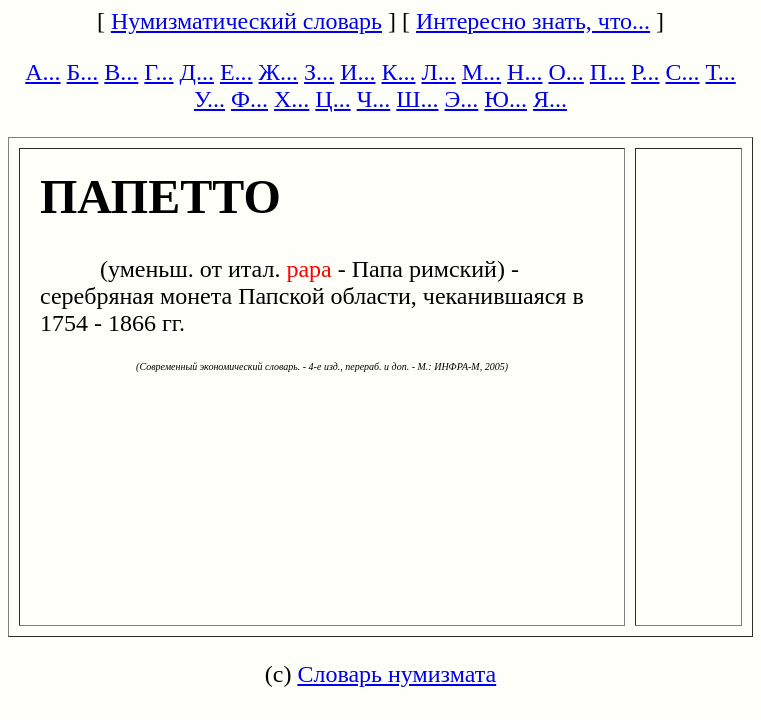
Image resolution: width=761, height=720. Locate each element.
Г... (158, 72)
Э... (462, 99)
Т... (721, 72)
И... (357, 72)
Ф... (249, 99)
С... (683, 72)
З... (319, 72)
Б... (83, 72)
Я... (550, 99)
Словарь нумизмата (396, 674)
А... (42, 72)
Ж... (279, 72)
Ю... (505, 99)
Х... (291, 99)
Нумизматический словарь (246, 21)
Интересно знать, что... (533, 21)
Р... (645, 72)
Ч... (374, 99)
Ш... (417, 99)
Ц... (332, 99)
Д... (197, 72)
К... (398, 72)
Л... (438, 72)
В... (121, 72)
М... (481, 72)
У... (209, 99)
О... (565, 72)
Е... (236, 72)
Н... (524, 72)
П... (607, 72)
